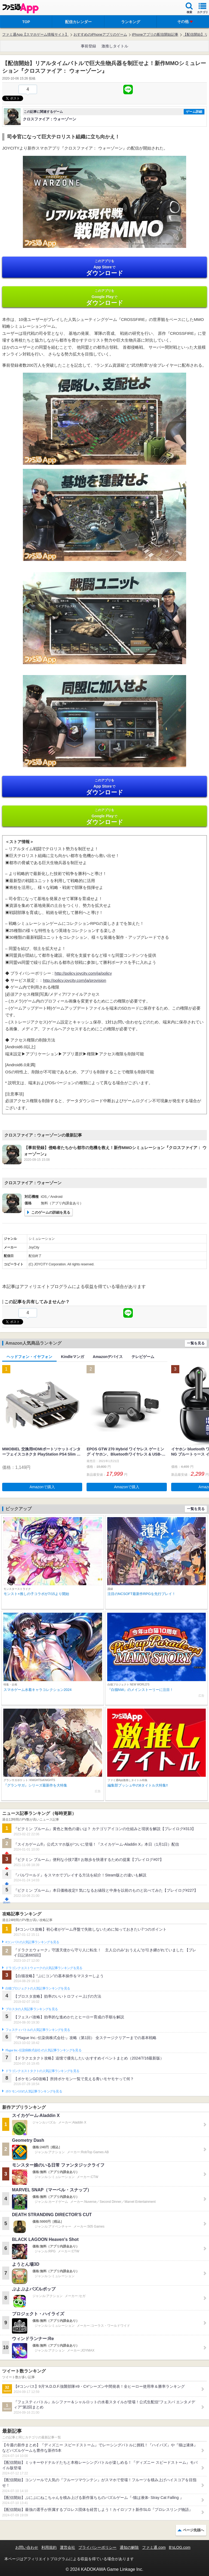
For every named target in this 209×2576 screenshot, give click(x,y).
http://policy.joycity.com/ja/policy (83, 973)
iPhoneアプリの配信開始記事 (155, 34)
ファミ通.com (153, 2547)
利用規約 (49, 2547)
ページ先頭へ (193, 2530)
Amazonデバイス (108, 1356)
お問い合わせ (26, 2547)
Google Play (104, 297)
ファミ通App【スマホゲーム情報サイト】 (35, 34)
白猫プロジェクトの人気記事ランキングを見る (37, 1988)
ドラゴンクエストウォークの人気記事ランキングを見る (43, 1968)
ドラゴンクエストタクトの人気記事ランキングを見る (42, 2071)
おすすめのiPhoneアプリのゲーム (100, 34)
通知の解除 (129, 2547)
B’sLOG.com (179, 2547)
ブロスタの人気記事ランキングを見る (31, 2009)
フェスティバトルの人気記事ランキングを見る (37, 2029)
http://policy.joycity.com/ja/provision (74, 980)
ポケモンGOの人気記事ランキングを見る (33, 2091)
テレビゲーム (142, 1356)
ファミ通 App (20, 8)
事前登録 (88, 46)
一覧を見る (196, 1343)
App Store (104, 268)
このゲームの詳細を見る (50, 1212)
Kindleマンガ (72, 1356)
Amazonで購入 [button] (42, 1487)
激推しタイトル (115, 46)
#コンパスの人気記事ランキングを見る (32, 1942)
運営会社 (67, 2547)
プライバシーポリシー (97, 2547)
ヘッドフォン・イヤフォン (29, 1356)
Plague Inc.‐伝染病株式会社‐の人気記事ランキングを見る (43, 2050)
